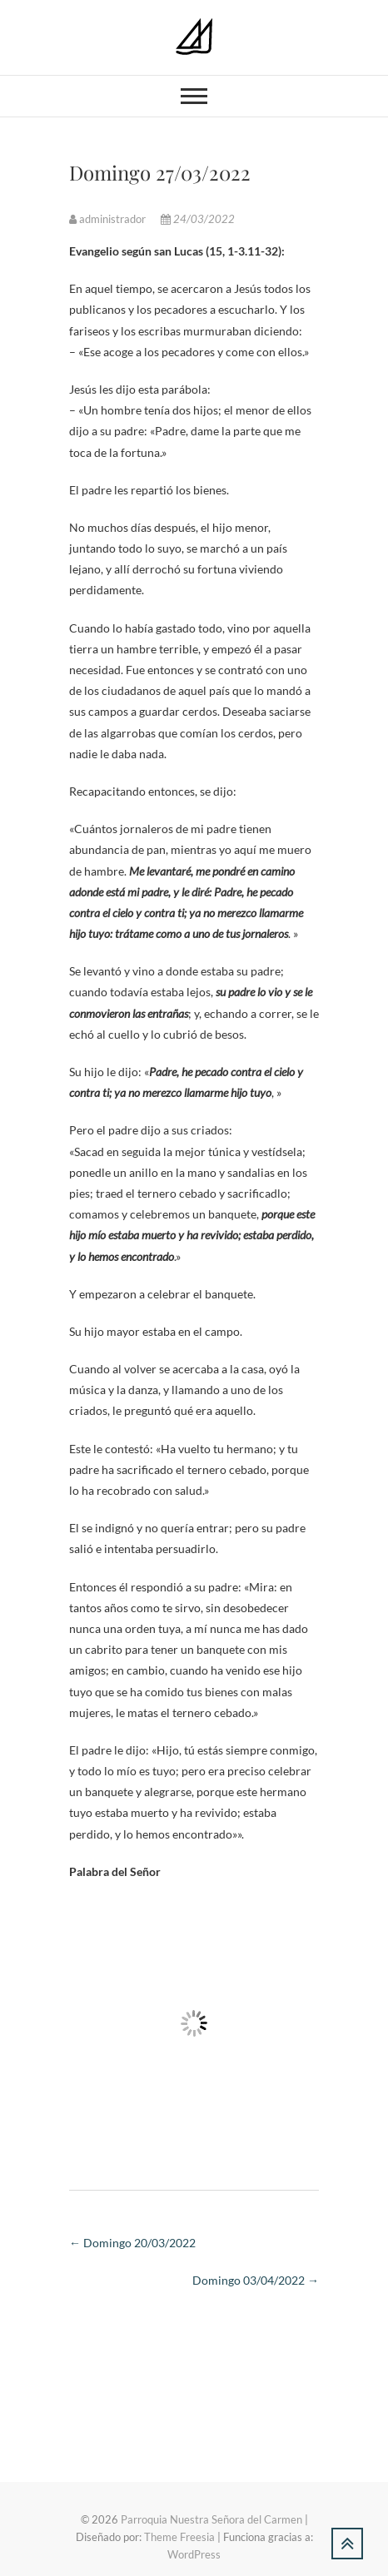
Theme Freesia (179, 2537)
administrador (108, 219)
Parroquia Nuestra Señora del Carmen (211, 2519)
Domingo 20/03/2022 (132, 2243)
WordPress (194, 2554)
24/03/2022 (198, 219)
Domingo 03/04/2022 (255, 2280)
